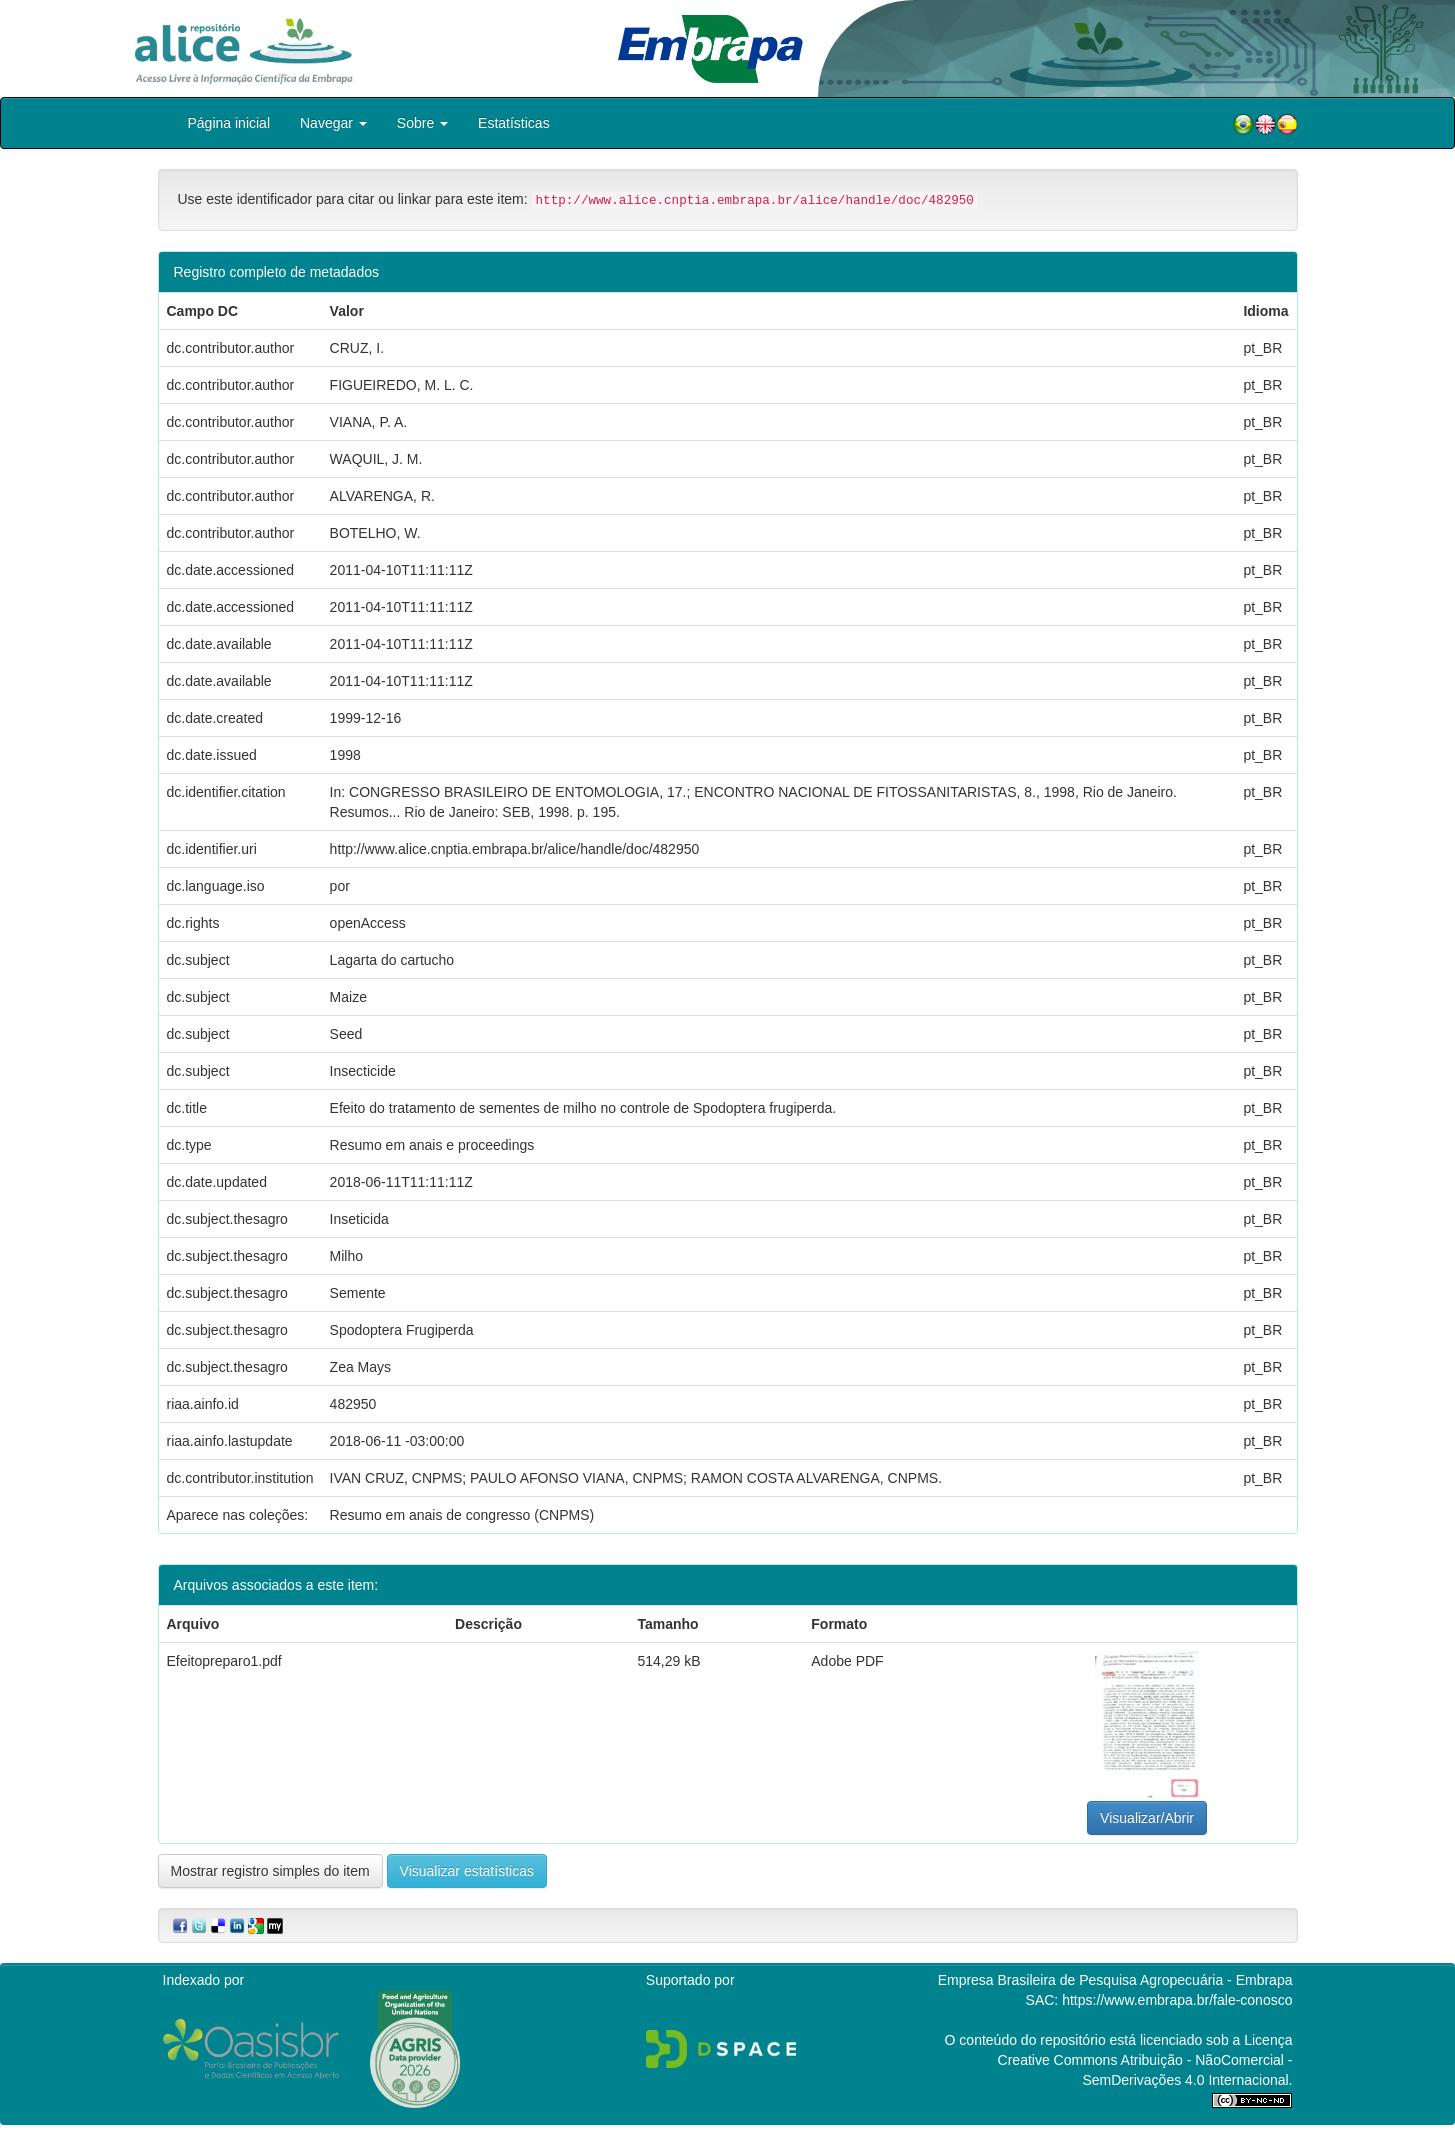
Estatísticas (514, 123)
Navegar (333, 123)
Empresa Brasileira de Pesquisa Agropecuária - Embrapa (1115, 1980)
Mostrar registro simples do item (270, 1871)
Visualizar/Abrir (1147, 1818)
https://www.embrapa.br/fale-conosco (1177, 2000)
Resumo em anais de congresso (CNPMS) (462, 1515)
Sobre (422, 123)
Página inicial (229, 123)
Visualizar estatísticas (467, 1871)
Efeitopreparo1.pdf (224, 1661)
